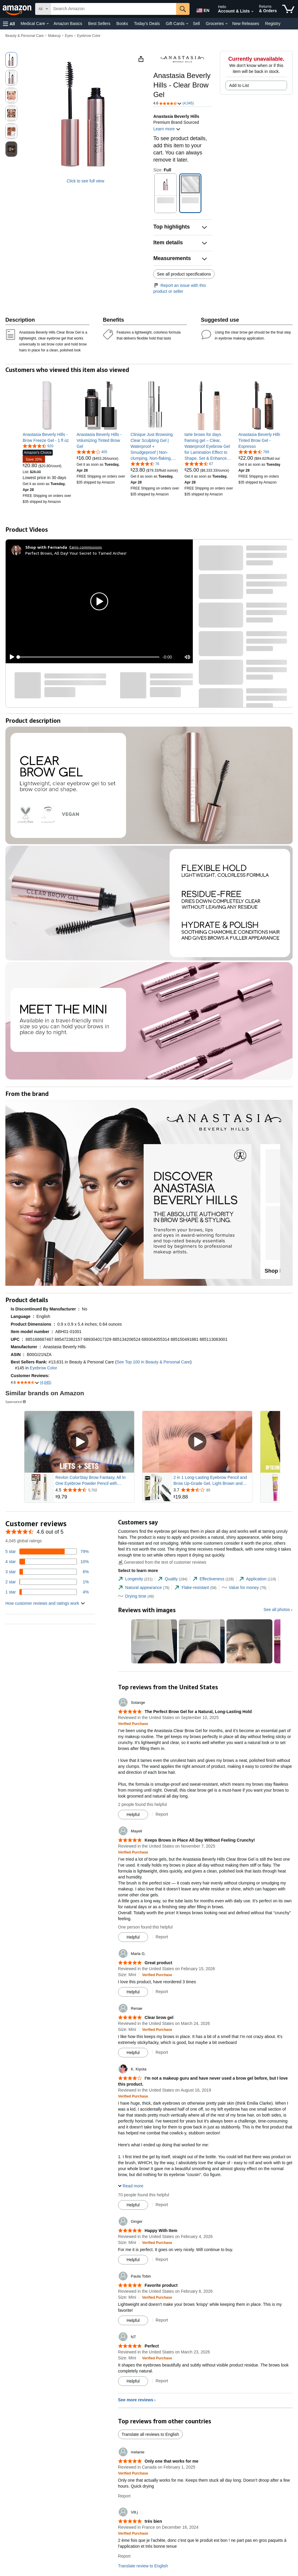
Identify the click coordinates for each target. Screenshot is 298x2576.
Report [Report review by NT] (162, 2380)
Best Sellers (99, 23)
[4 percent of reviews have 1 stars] (47, 1592)
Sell (196, 23)
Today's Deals (147, 23)
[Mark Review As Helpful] (133, 1814)
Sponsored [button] (16, 1402)
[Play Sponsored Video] (79, 1442)
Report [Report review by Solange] (162, 1814)
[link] (47, 437)
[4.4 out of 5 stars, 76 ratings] (145, 463)
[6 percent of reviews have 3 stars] (47, 1572)
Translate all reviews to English (150, 2434)
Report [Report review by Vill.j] (124, 2556)
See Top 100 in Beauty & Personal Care (153, 1362)
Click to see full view (85, 181)
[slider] (88, 657)
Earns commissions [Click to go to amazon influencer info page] (85, 547)
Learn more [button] (166, 128)
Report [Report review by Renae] (162, 2052)
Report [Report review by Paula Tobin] (162, 2320)
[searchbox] (113, 9)
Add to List (239, 85)
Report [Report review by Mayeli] (162, 1936)
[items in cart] (288, 8)
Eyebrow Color (89, 36)
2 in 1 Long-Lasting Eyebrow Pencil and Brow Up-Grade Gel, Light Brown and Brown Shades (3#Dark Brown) (210, 1480)
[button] (9, 23)
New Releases (245, 23)
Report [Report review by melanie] (124, 2496)
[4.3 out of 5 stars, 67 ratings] (198, 463)
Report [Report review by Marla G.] (162, 1991)
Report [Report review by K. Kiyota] (162, 2204)
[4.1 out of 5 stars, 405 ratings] (92, 451)
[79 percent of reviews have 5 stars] (47, 1551)
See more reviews (135, 2399)
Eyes (69, 36)
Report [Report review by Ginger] (162, 2259)
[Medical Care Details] (47, 23)
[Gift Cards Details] (187, 23)
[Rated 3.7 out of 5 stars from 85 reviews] (212, 1489)
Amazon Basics (67, 23)
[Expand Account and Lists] (252, 11)
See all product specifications (184, 274)
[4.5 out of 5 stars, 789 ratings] (253, 451)
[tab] (135, 1579)
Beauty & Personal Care (24, 36)
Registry (272, 23)
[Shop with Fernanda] (46, 547)
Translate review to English (143, 2566)
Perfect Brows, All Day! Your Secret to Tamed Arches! (75, 553)
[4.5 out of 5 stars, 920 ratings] (38, 445)
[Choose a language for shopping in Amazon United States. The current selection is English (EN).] (201, 9)
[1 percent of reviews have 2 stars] (47, 1582)
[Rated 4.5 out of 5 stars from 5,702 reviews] (94, 1489)
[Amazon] (18, 8)
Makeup (54, 36)
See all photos (276, 1609)
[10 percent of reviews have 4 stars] (47, 1562)
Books (122, 23)
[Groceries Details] (226, 23)
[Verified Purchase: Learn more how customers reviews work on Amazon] (133, 1723)
